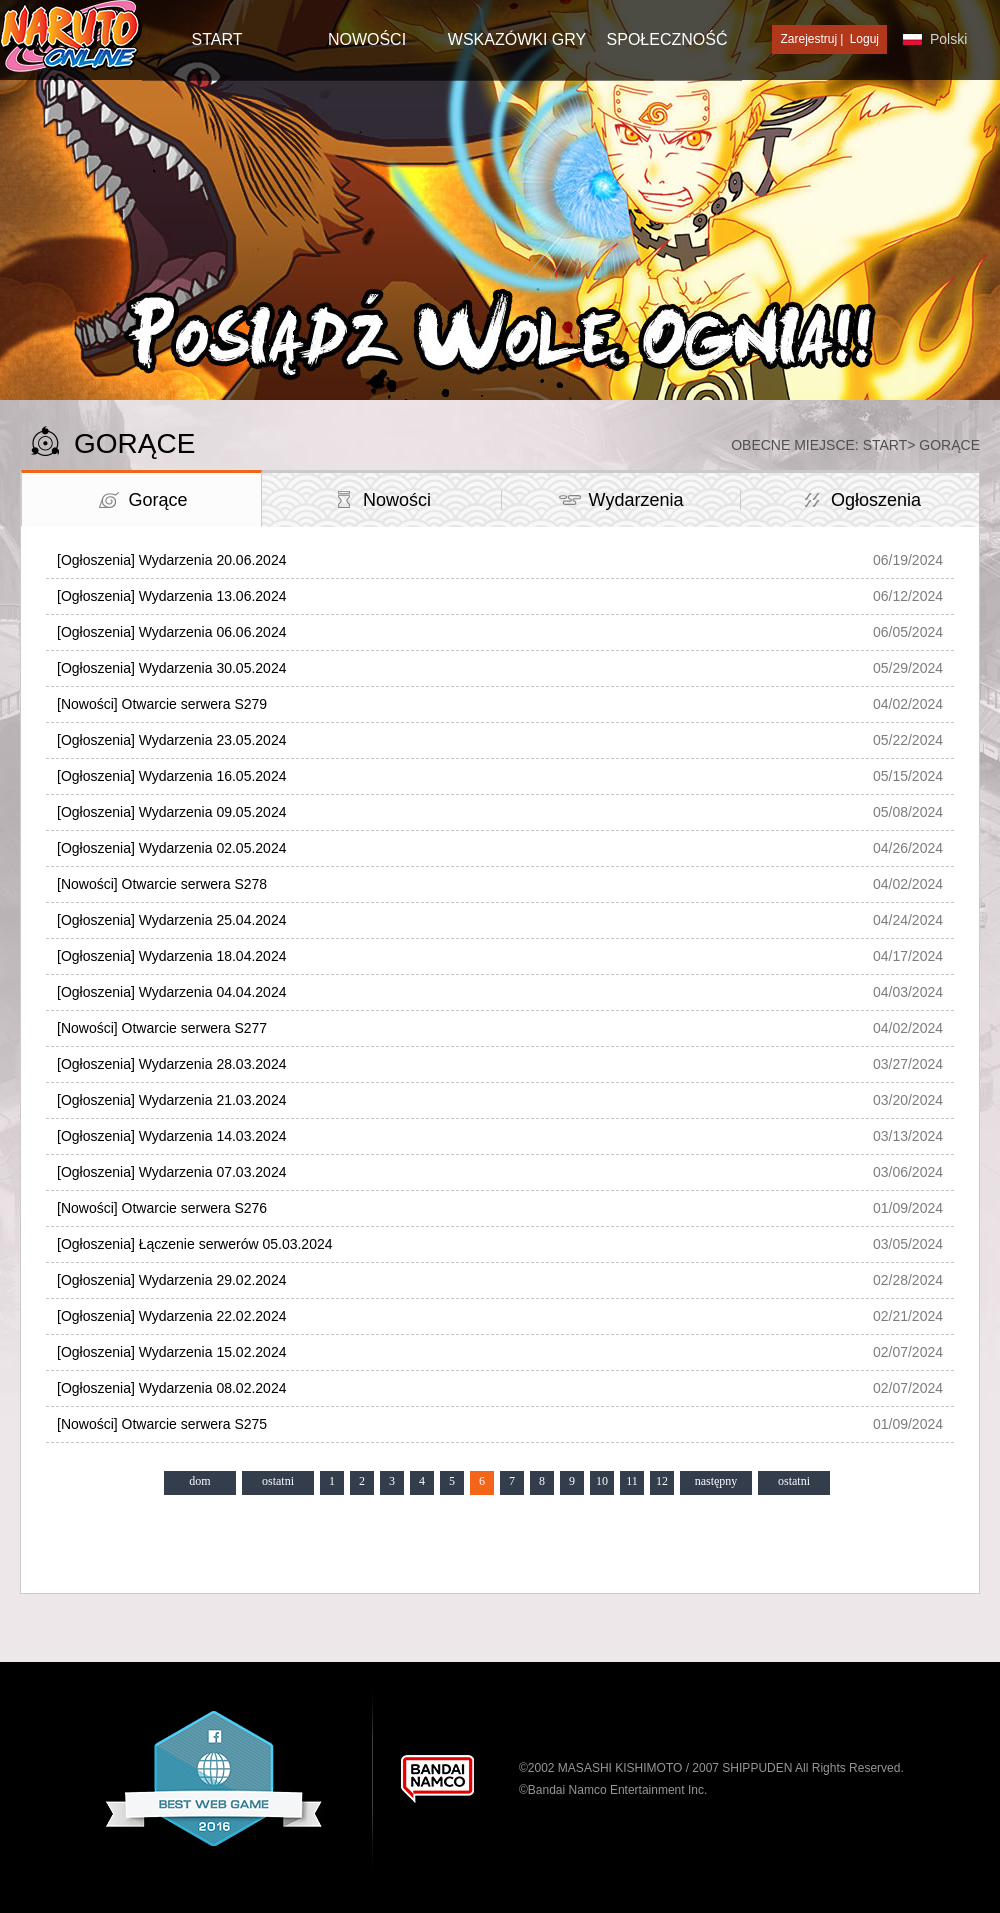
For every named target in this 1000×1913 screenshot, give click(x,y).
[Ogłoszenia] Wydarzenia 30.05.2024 (171, 668)
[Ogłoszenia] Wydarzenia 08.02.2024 (171, 1388)
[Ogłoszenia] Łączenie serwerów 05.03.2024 (195, 1244)
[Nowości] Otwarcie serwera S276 (162, 1208)
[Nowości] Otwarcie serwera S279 (162, 704)
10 (602, 1481)
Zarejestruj (808, 39)
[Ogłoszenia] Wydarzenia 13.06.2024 (171, 596)
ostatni (278, 1481)
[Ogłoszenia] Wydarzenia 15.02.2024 (171, 1352)
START (217, 39)
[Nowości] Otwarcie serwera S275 (162, 1424)
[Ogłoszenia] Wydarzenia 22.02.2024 (171, 1316)
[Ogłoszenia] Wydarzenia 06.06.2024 (171, 632)
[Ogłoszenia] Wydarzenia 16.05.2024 (171, 776)
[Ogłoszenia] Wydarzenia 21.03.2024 (171, 1100)
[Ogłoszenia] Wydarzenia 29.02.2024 (171, 1280)
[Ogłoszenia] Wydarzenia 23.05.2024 (171, 740)
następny (716, 1481)
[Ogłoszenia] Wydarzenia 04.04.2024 (171, 992)
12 (662, 1481)
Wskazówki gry (517, 39)
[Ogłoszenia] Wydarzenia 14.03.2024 (171, 1136)
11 (632, 1481)
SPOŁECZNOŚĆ (667, 39)
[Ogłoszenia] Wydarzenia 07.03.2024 (171, 1172)
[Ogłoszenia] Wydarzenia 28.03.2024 (171, 1064)
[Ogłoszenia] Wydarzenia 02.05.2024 (171, 848)
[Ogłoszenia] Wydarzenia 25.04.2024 (171, 920)
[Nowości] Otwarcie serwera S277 (162, 1028)
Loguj (864, 39)
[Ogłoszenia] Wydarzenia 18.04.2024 (171, 956)
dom (199, 1481)
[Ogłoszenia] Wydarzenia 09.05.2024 (171, 812)
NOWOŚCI (367, 39)
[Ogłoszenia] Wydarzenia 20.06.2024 (171, 560)
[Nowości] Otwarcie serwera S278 (162, 884)
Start (885, 445)
